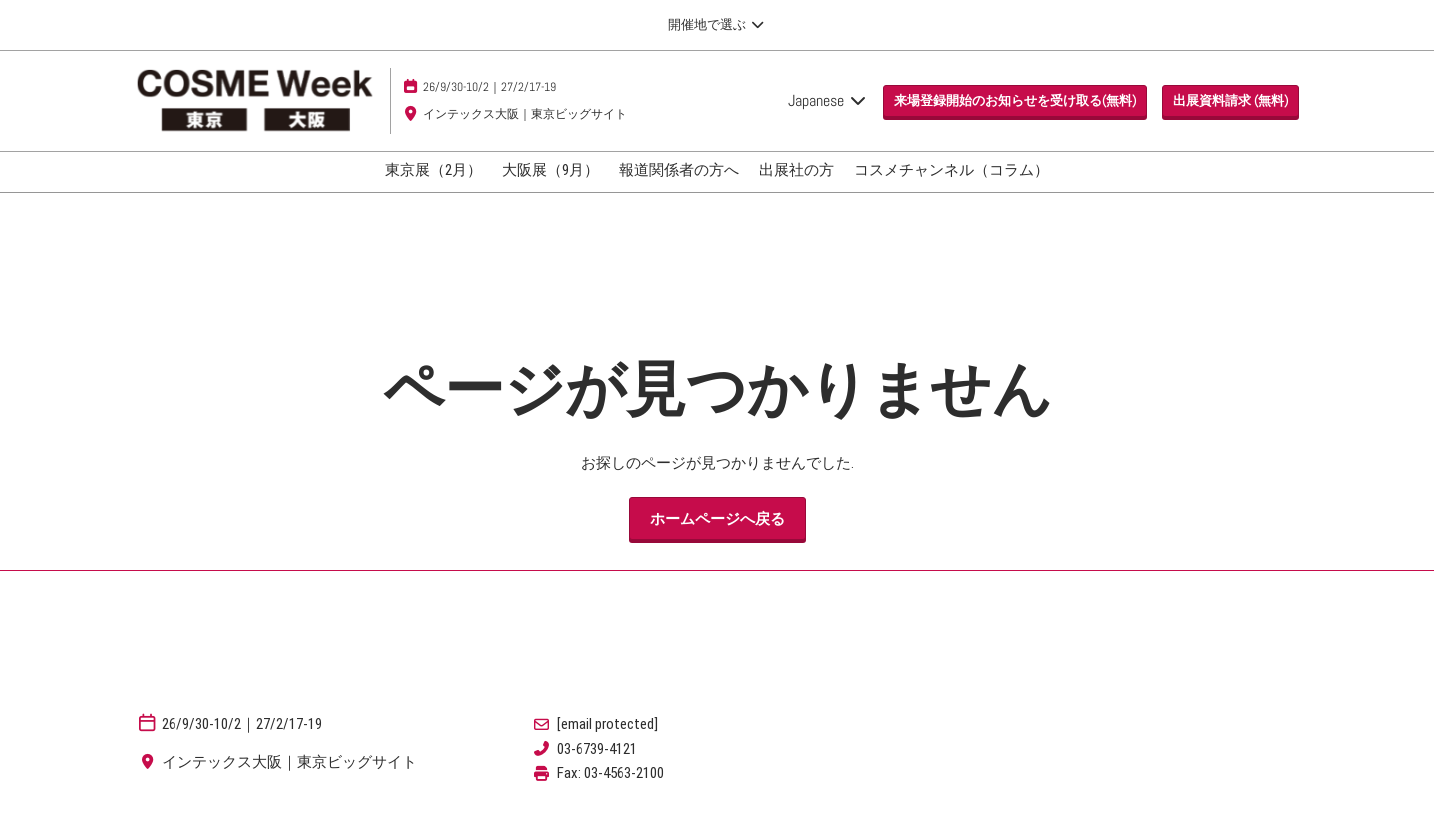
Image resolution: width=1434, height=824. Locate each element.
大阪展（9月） (550, 170)
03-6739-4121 (597, 749)
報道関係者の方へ (679, 170)
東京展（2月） (433, 170)
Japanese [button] (828, 100)
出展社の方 (796, 170)
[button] (1015, 101)
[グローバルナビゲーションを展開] (716, 25)
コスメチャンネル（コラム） (951, 170)
